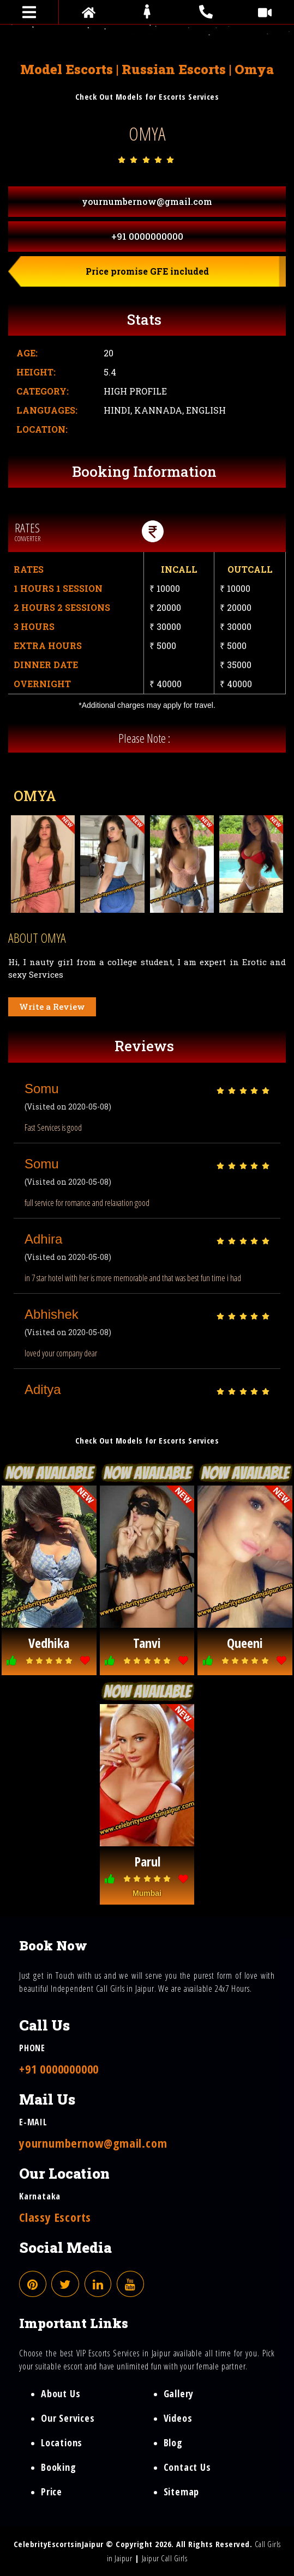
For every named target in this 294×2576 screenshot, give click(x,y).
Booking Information (144, 471)
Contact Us (187, 2467)
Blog (173, 2442)
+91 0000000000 (147, 236)
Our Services (68, 2418)
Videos (178, 2418)
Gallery (179, 2393)
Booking (58, 2467)
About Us (60, 2393)
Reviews (144, 1046)
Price (51, 2491)
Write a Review (52, 1006)
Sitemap (182, 2491)
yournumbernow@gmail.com (147, 201)
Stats (144, 319)
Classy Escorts (55, 2217)
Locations (61, 2442)
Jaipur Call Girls (165, 2558)
